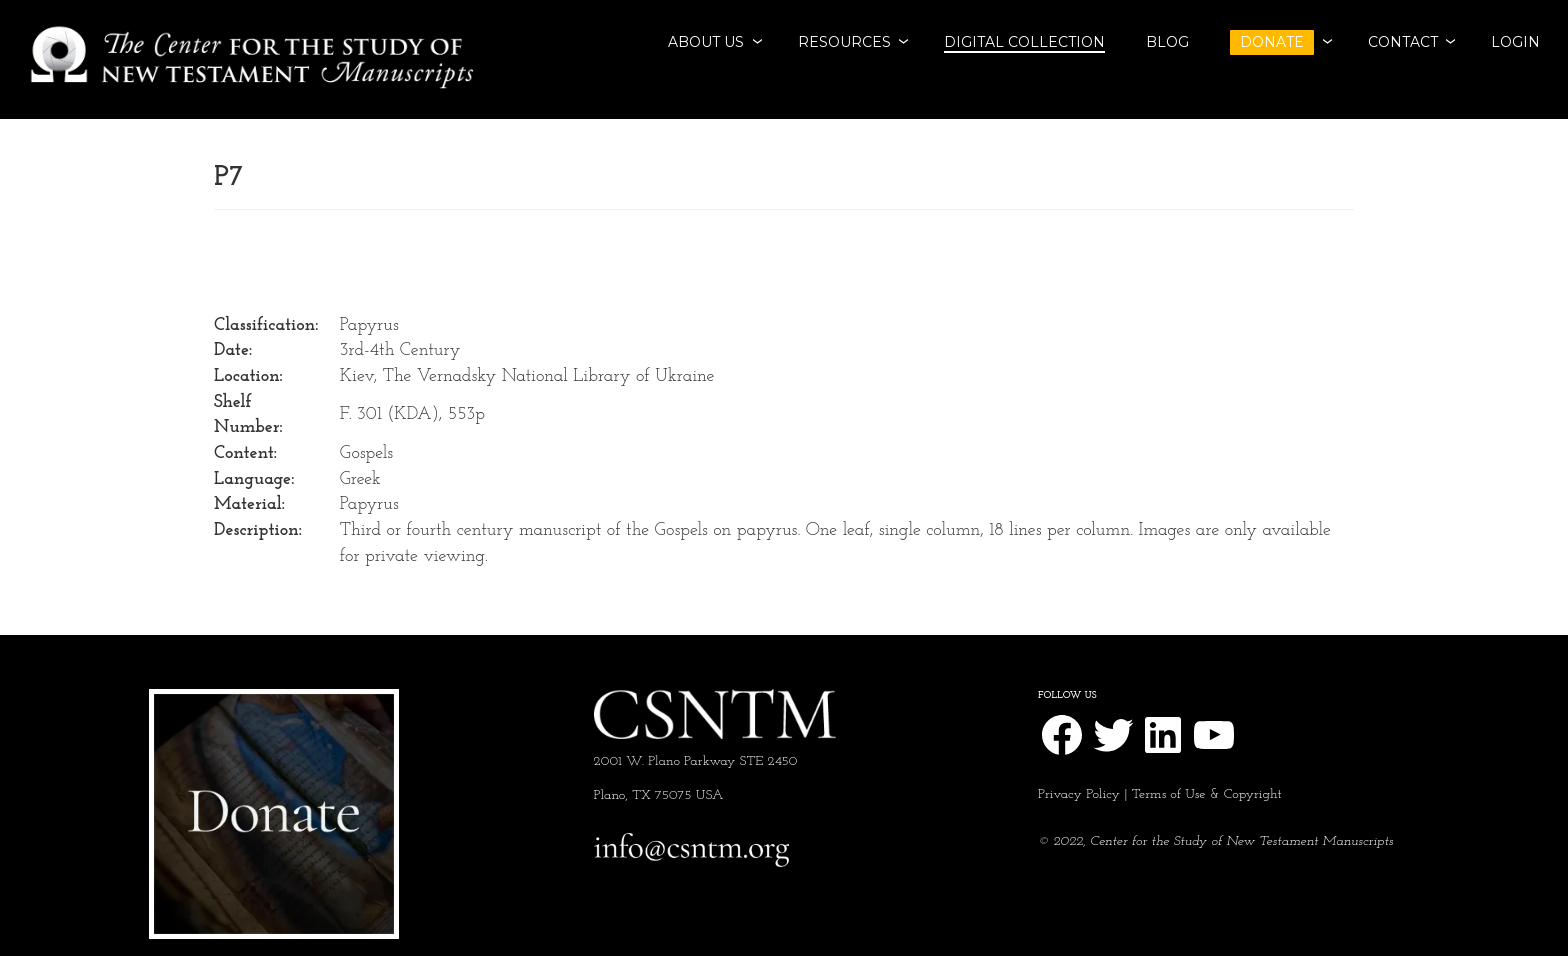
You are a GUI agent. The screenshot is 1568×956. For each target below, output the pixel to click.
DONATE (1272, 42)
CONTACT (1403, 42)
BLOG (1167, 42)
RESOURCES (844, 42)
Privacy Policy (1079, 794)
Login (1515, 42)
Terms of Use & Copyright (1207, 794)
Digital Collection (1024, 42)
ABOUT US (706, 42)
